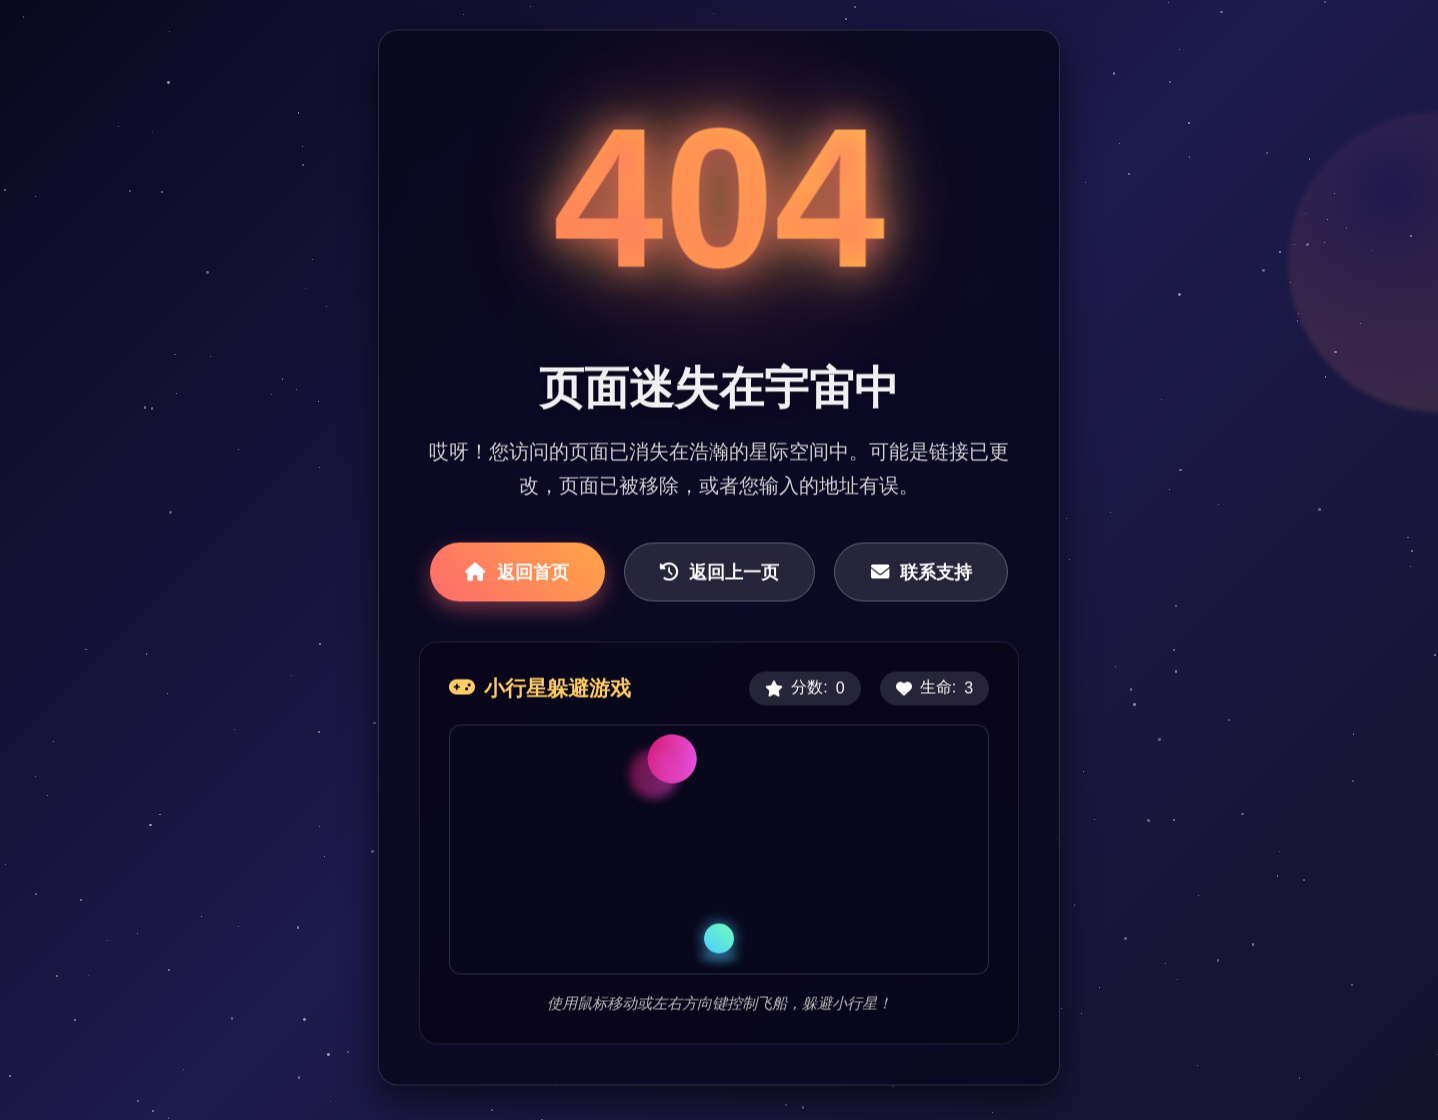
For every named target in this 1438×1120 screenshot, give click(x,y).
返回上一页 (719, 573)
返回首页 (517, 573)
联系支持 (921, 573)
